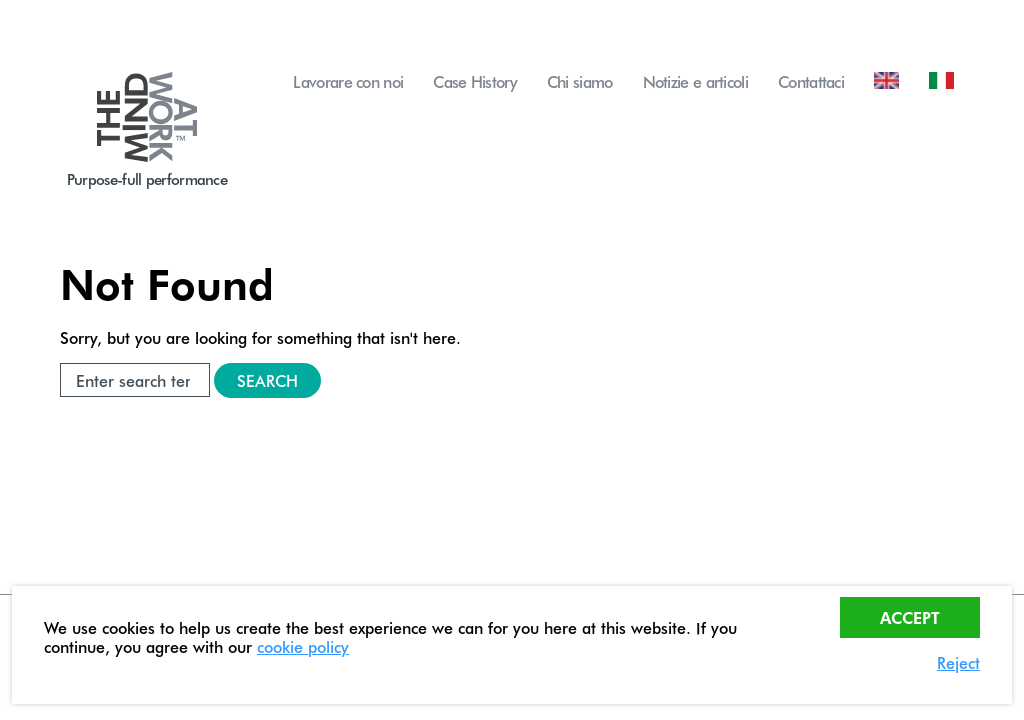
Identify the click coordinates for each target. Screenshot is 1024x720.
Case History (475, 81)
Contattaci (811, 81)
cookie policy (303, 646)
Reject (958, 662)
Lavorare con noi (348, 81)
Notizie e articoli (695, 81)
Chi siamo (580, 81)
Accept (910, 617)
